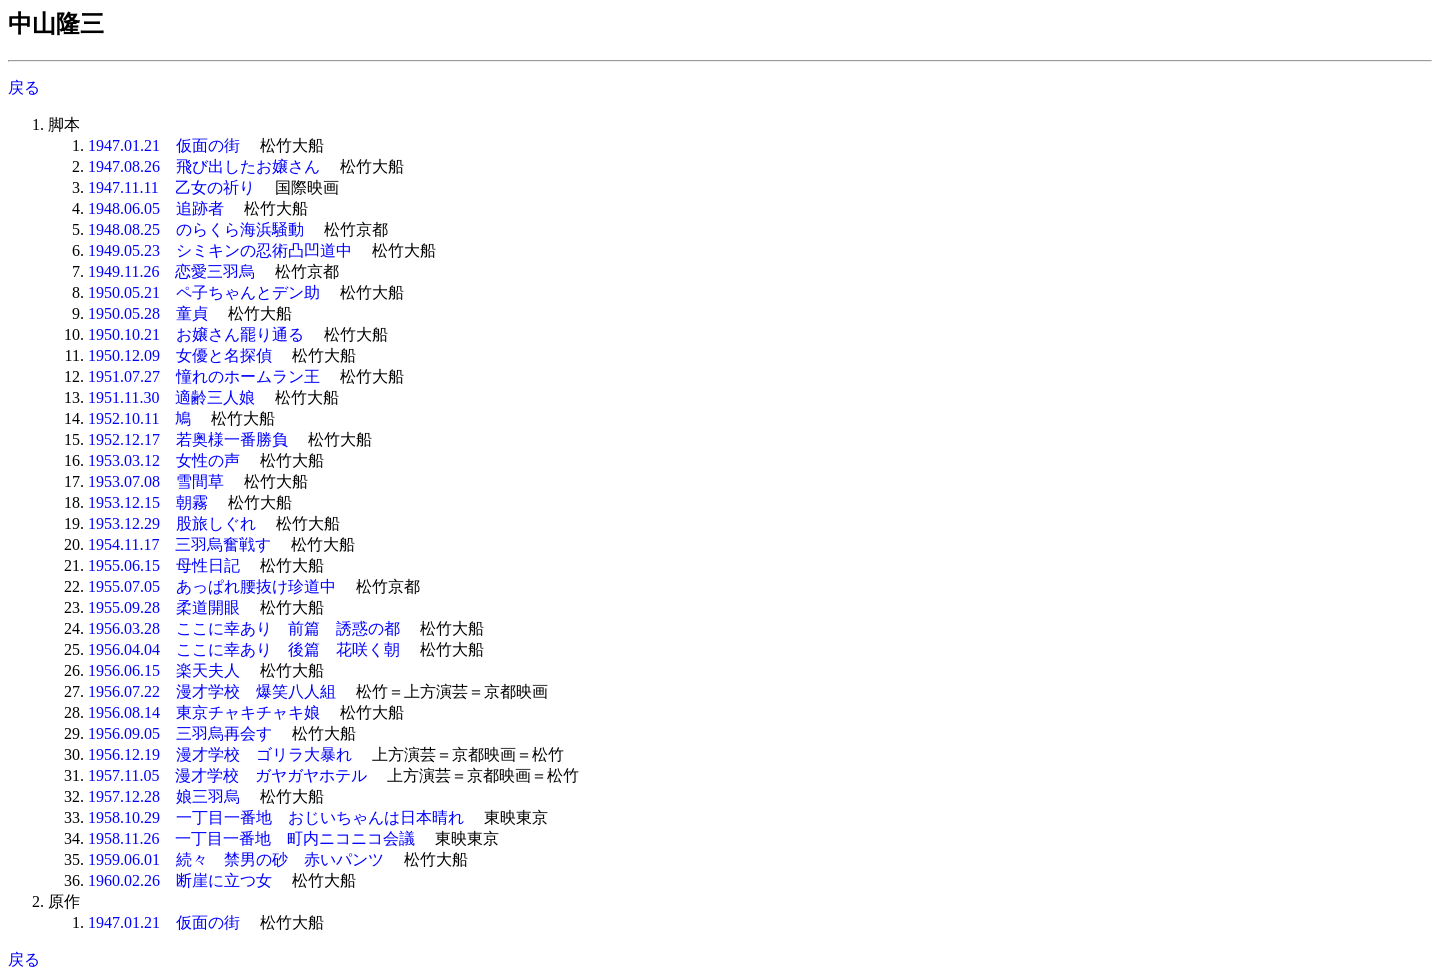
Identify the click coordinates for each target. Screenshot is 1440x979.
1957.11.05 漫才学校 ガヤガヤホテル (227, 775)
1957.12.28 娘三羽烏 (164, 796)
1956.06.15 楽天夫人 (164, 670)
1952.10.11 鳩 (139, 418)
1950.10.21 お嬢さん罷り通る (196, 334)
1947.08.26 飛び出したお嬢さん (204, 166)
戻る (24, 87)
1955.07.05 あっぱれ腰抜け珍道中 (212, 586)
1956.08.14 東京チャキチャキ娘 (204, 712)
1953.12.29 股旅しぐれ (172, 523)
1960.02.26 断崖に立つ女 (180, 880)
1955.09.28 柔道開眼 (164, 607)
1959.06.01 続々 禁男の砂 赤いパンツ (236, 859)
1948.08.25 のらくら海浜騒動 (196, 229)
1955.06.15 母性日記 (164, 565)
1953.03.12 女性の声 (164, 460)
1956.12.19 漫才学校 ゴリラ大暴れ (220, 754)
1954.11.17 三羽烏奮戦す (179, 544)
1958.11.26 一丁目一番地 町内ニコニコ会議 (251, 838)
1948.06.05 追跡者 (156, 208)
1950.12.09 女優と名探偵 (180, 355)
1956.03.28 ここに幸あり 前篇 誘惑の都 (244, 628)
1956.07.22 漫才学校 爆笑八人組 (212, 691)
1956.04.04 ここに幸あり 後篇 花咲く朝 (244, 649)
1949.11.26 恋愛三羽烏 (171, 271)
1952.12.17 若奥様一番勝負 (188, 439)
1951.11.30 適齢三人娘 (171, 397)
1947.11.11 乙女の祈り (171, 187)
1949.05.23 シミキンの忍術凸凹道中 (220, 250)
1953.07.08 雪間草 (156, 481)
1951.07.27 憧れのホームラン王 (204, 376)
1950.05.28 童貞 (148, 313)
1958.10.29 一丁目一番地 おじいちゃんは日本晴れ (276, 817)
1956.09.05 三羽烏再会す (180, 733)
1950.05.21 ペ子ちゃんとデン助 (204, 292)
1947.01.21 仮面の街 (164, 145)
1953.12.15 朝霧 (148, 502)
